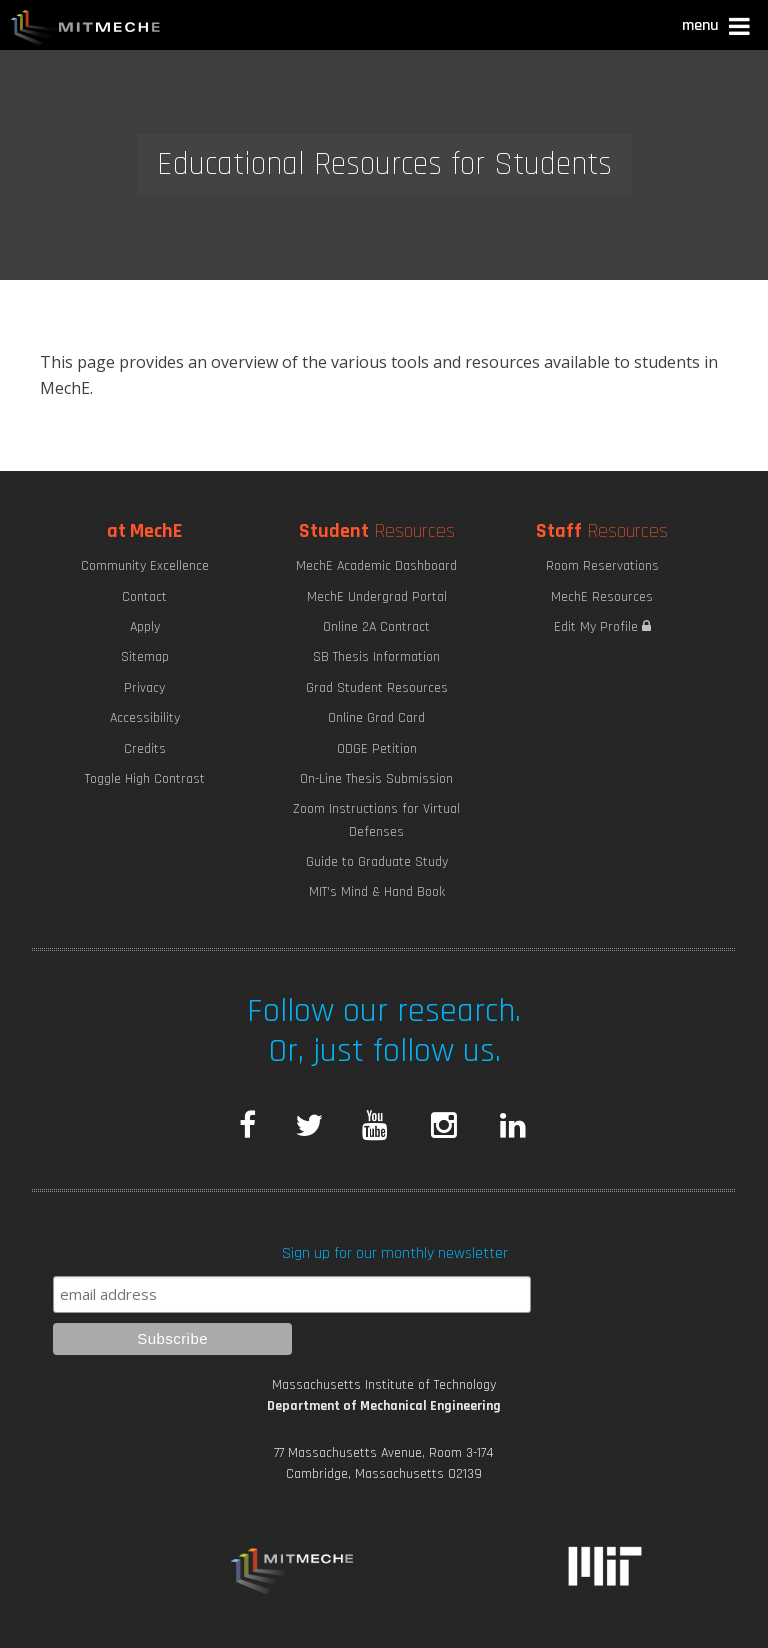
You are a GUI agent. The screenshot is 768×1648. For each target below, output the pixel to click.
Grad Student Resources (377, 688)
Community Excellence (145, 566)
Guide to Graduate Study (377, 862)
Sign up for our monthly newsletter (395, 1253)
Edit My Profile (602, 627)
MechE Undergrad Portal (377, 597)
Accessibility (145, 718)
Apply (145, 627)
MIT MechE (86, 30)
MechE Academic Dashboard (376, 566)
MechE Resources (602, 597)
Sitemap (145, 657)
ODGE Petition (377, 749)
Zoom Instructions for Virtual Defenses (376, 820)
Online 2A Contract (376, 627)
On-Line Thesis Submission (376, 779)
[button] (717, 28)
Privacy (144, 688)
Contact (144, 597)
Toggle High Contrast (145, 779)
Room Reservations (602, 566)
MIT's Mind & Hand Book (377, 892)
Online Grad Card (376, 718)
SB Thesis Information (376, 657)
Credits (145, 749)
